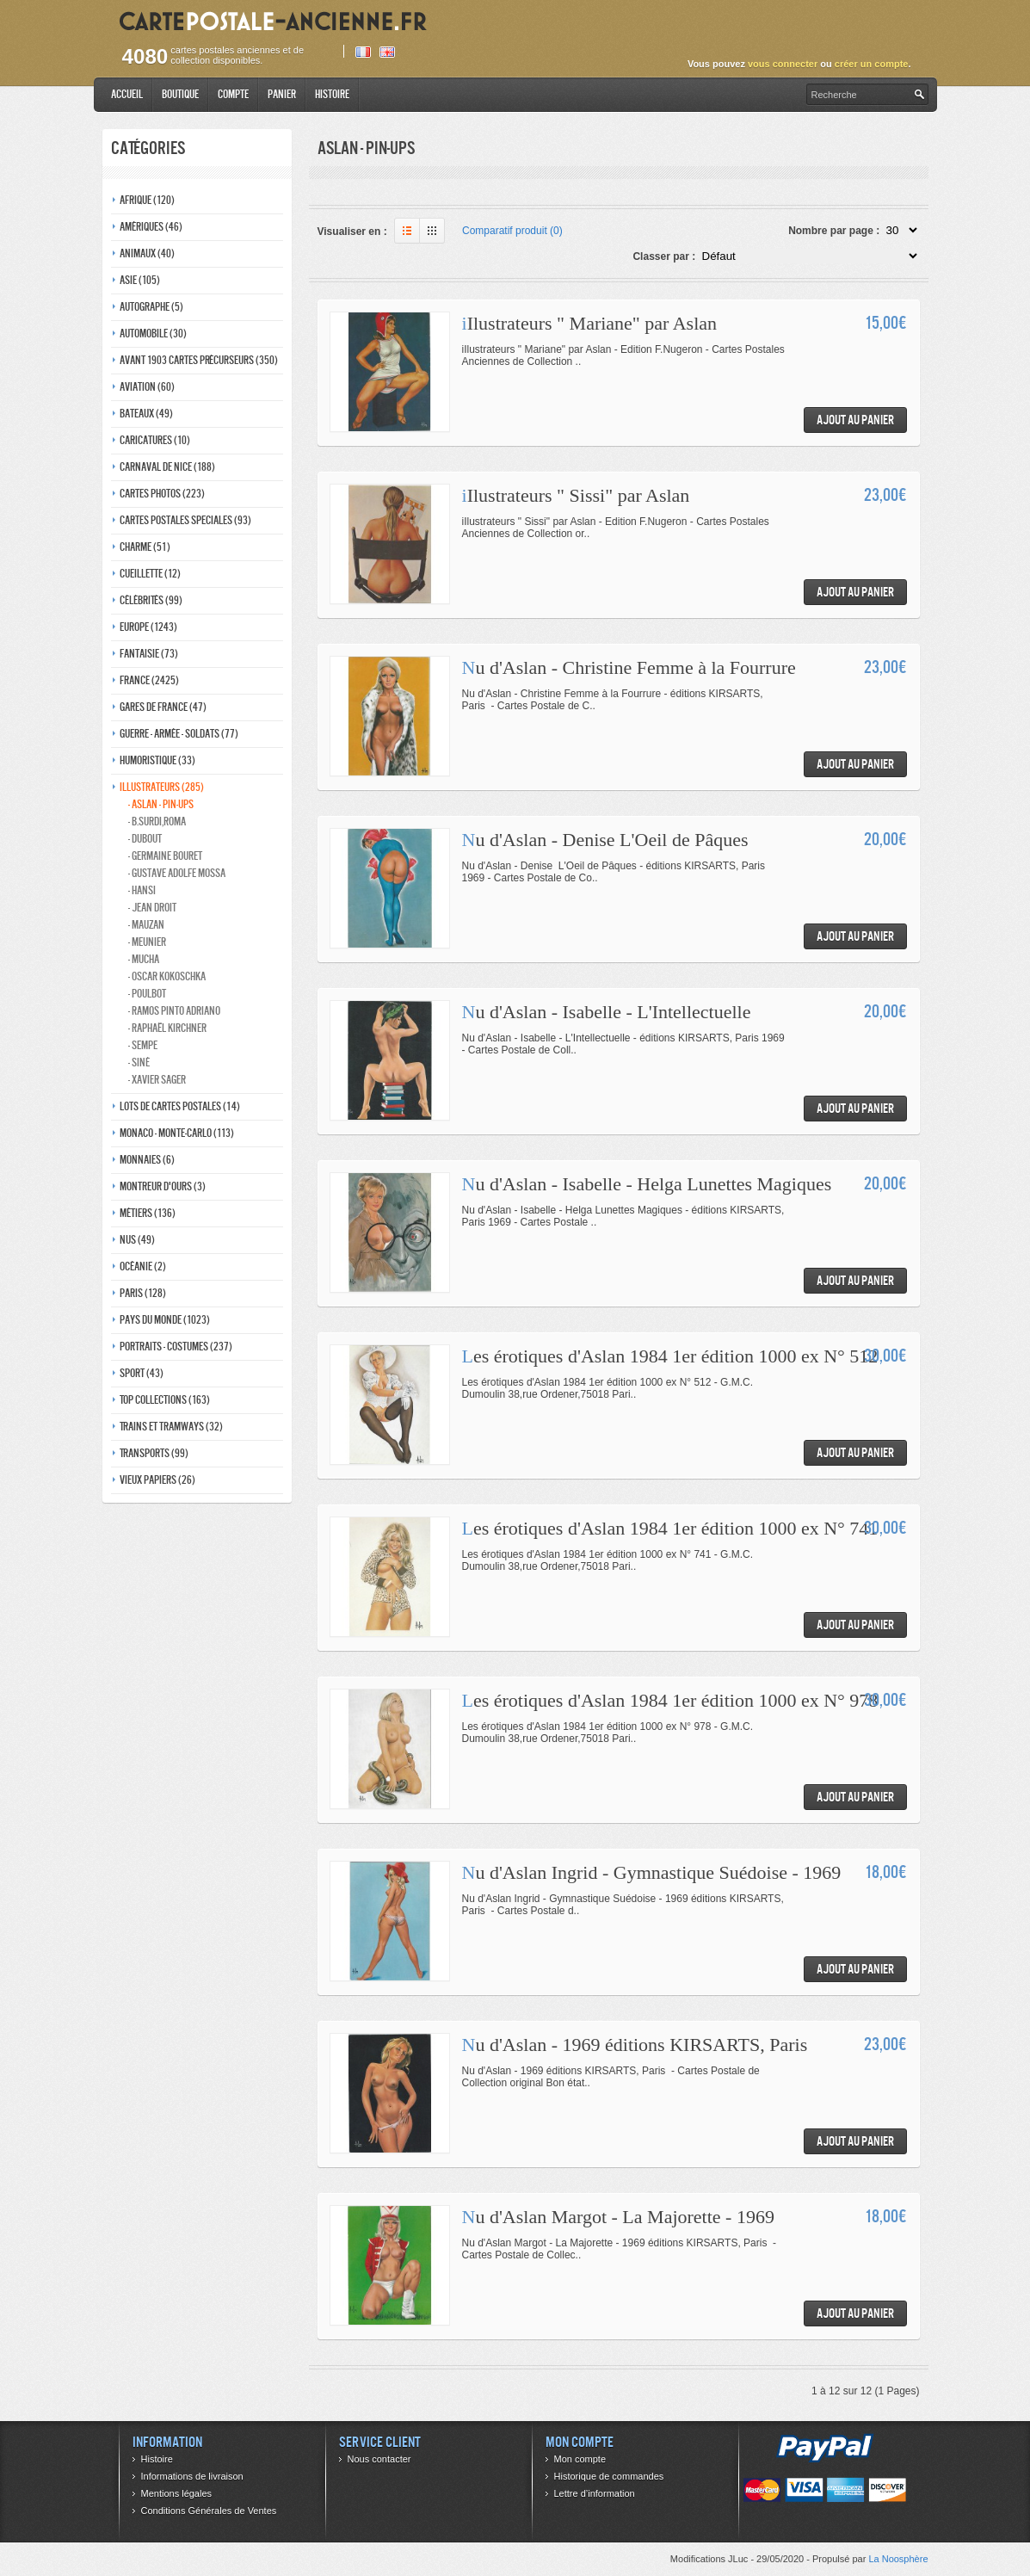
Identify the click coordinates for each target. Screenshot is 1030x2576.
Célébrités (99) (151, 600)
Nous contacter (379, 2459)
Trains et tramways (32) (171, 1426)
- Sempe (142, 1045)
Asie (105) (140, 280)
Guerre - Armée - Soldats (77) (179, 733)
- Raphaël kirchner (167, 1028)
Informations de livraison (192, 2476)
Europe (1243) (148, 627)
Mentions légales (177, 2493)
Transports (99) (154, 1453)
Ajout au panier (855, 419)
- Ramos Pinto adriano (174, 1010)
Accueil (127, 94)
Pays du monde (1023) (165, 1319)
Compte (233, 94)
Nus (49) (137, 1239)
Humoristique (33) (157, 760)
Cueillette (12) (150, 573)
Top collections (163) (165, 1399)
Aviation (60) (147, 386)
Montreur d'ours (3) (163, 1186)
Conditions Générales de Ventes (209, 2510)
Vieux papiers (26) (157, 1479)
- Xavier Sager (157, 1079)
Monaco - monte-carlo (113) (177, 1133)
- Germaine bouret (165, 855)
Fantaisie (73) (149, 653)
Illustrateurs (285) (162, 787)
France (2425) (149, 680)
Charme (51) (145, 547)
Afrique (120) (147, 200)
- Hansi (142, 890)
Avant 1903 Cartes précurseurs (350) (199, 360)
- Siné (139, 1062)
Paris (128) (143, 1293)
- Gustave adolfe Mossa (176, 873)
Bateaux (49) (146, 413)
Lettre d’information (594, 2493)
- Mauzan (146, 924)
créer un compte (872, 64)
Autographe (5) (151, 306)
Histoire (332, 94)
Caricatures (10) (155, 440)
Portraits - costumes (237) (176, 1346)
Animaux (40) (147, 253)
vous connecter (782, 64)
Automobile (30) (153, 333)
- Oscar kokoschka (167, 976)
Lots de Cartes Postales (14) (180, 1106)
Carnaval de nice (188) (167, 466)
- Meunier (147, 942)
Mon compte (580, 2459)
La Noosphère (898, 2559)
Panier (282, 94)
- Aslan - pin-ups (161, 804)
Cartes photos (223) (162, 493)
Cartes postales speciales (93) (185, 520)
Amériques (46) (151, 226)
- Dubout (145, 838)
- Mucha (143, 959)
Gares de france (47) (163, 707)
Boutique (180, 94)
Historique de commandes (609, 2476)
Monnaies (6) (147, 1159)
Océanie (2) (143, 1266)
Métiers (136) (148, 1213)
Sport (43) (141, 1373)
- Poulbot (147, 993)
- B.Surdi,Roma (157, 821)
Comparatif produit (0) (512, 231)
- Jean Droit (152, 907)
